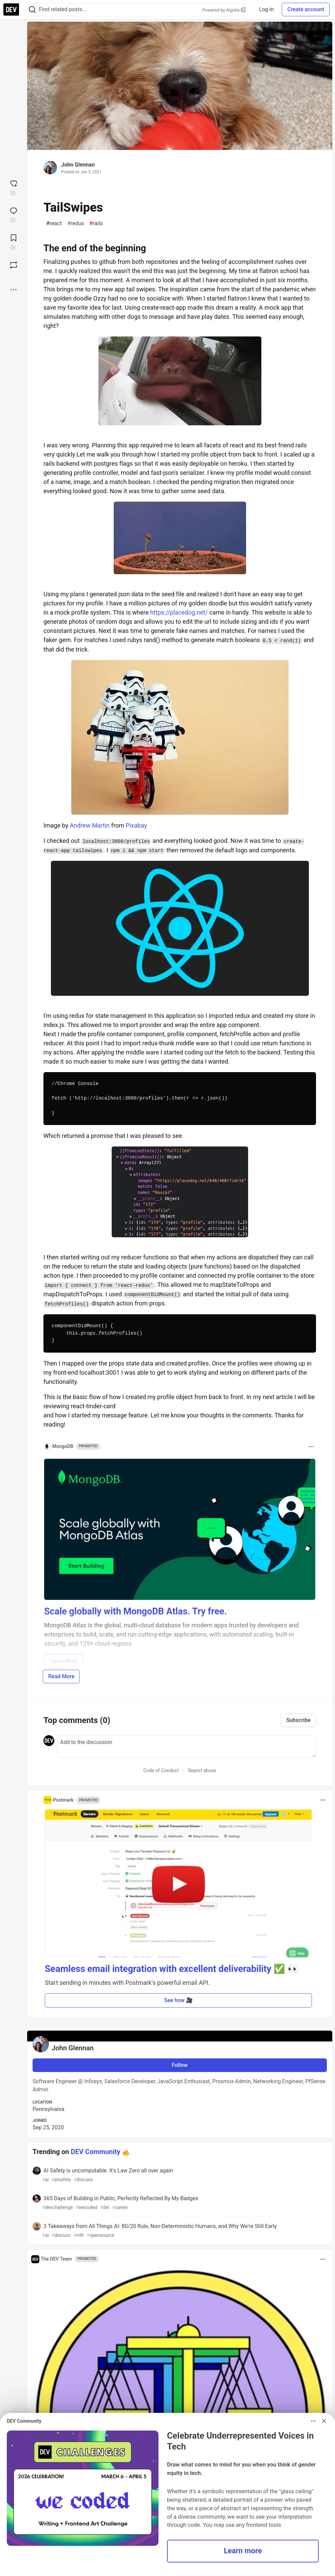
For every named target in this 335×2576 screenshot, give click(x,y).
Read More (61, 1676)
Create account (305, 9)
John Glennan (78, 164)
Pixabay (136, 825)
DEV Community (95, 2152)
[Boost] (13, 265)
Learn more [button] (243, 2550)
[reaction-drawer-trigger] (13, 187)
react (54, 223)
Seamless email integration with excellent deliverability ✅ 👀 (172, 1968)
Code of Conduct (161, 1770)
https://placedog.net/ (179, 612)
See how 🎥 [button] (178, 2000)
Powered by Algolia (224, 10)
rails (96, 223)
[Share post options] (13, 289)
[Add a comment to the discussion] (186, 1746)
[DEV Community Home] (11, 9)
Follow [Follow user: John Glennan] (180, 2065)
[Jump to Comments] (13, 214)
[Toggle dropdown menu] (311, 1446)
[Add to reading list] (13, 241)
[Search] (32, 9)
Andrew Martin (90, 825)
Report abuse (202, 1770)
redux (75, 223)
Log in (266, 9)
